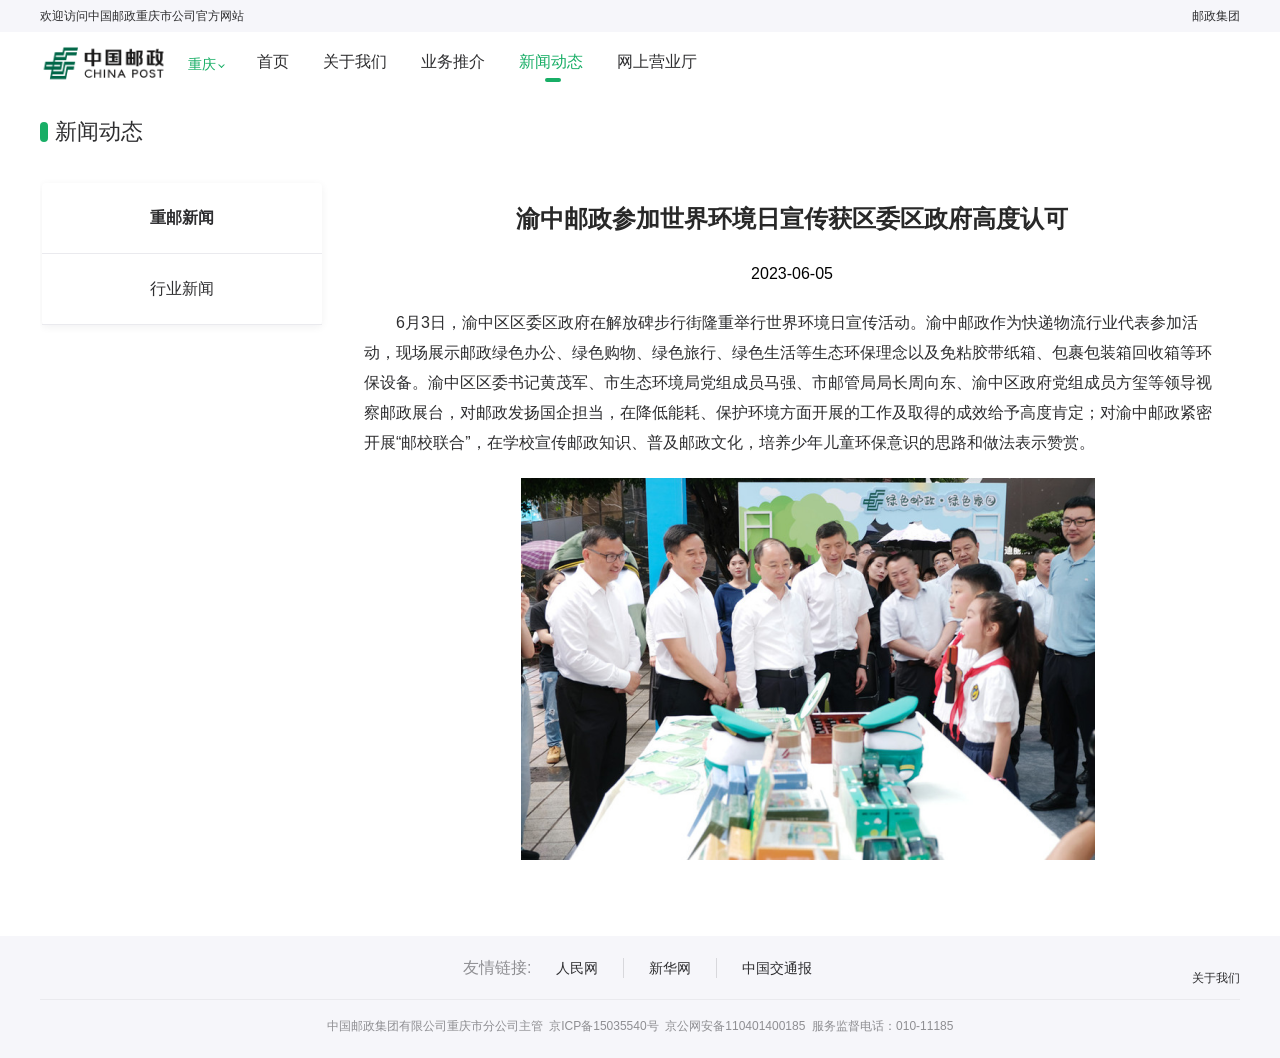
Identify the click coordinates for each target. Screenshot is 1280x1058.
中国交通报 (777, 968)
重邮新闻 (182, 217)
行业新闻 (182, 288)
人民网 (577, 968)
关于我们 (355, 61)
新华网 (670, 968)
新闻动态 (551, 61)
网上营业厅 (657, 61)
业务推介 (453, 61)
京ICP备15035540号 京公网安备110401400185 (677, 1026)
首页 (273, 61)
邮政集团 (1216, 16)
